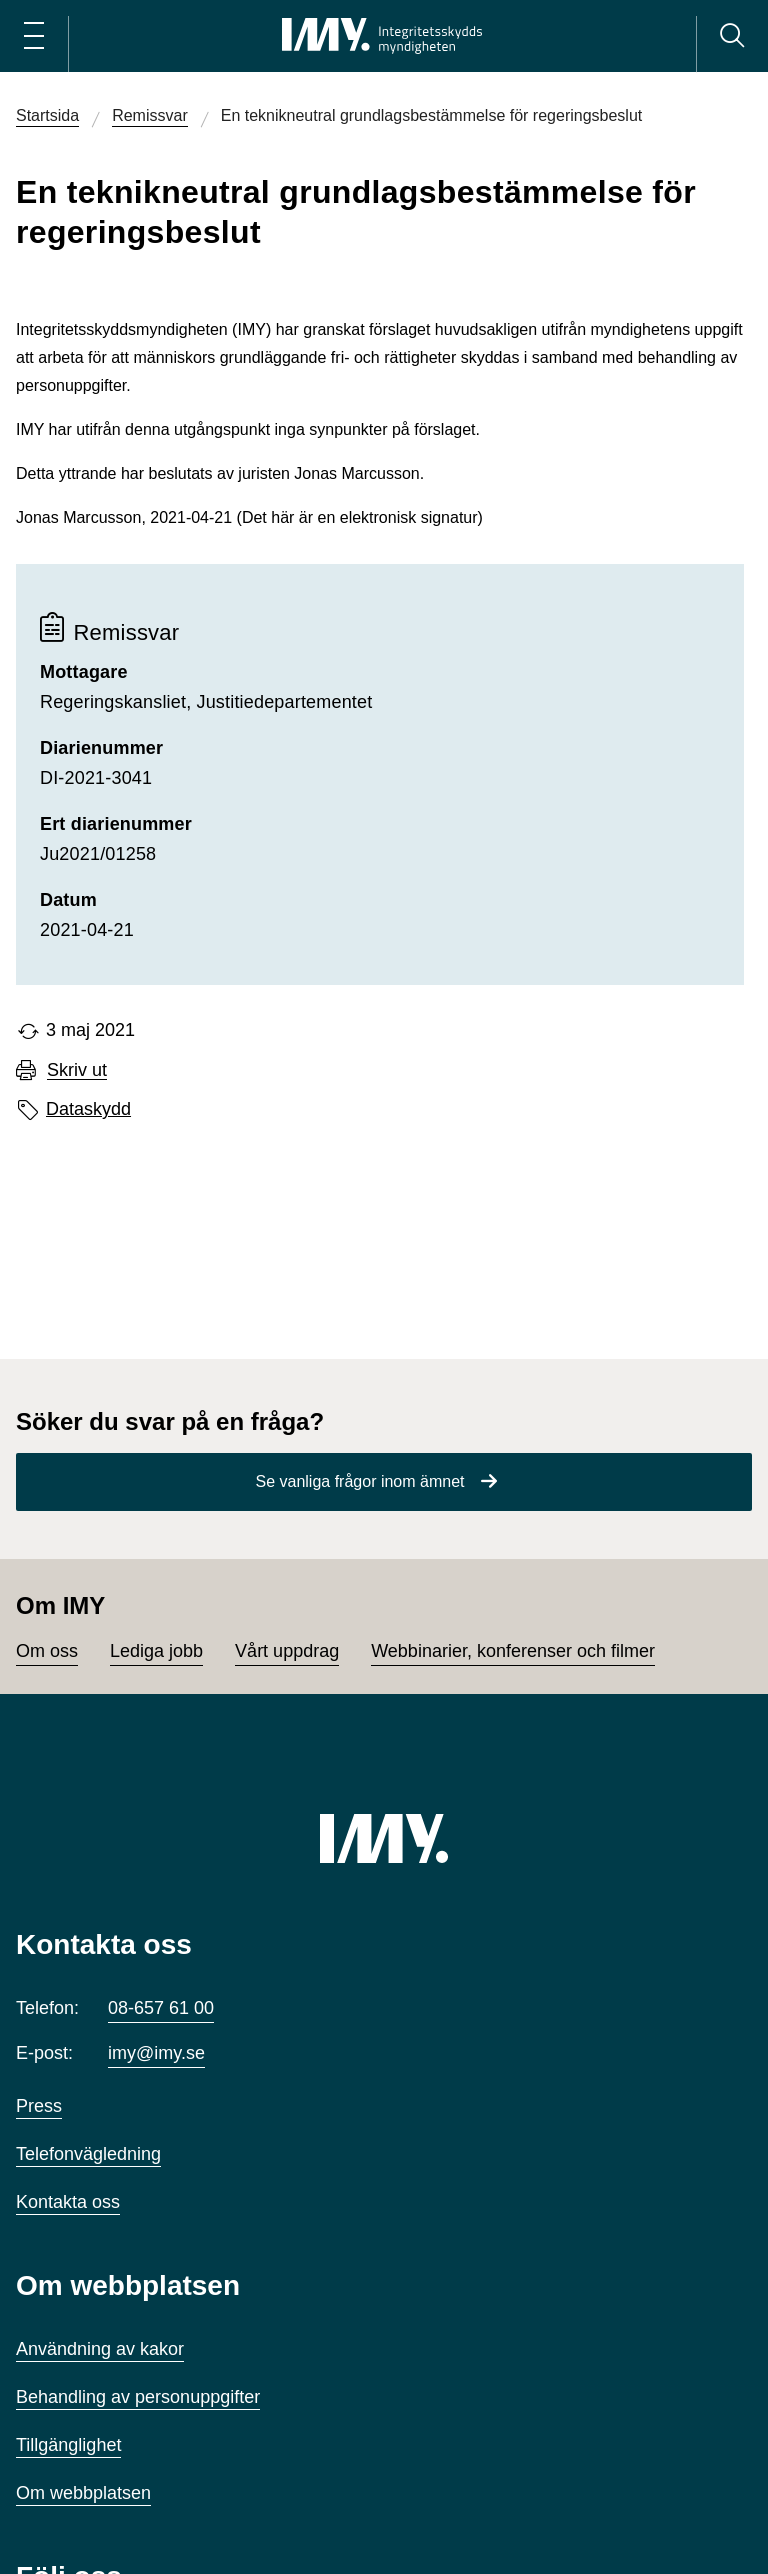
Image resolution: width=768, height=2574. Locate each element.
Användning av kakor (100, 2349)
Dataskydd (88, 1109)
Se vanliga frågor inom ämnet (360, 1481)
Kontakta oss (68, 2202)
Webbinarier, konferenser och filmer (513, 1651)
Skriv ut (77, 1070)
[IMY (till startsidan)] (384, 1838)
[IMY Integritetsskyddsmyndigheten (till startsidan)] (382, 36)
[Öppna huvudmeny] (34, 36)
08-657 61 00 (161, 2008)
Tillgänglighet (68, 2445)
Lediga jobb (156, 1651)
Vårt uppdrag (287, 1651)
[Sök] (732, 36)
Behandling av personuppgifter (138, 2397)
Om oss (47, 1651)
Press (39, 2106)
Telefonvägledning (88, 2154)
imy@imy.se (156, 2053)
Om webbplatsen (83, 2493)
